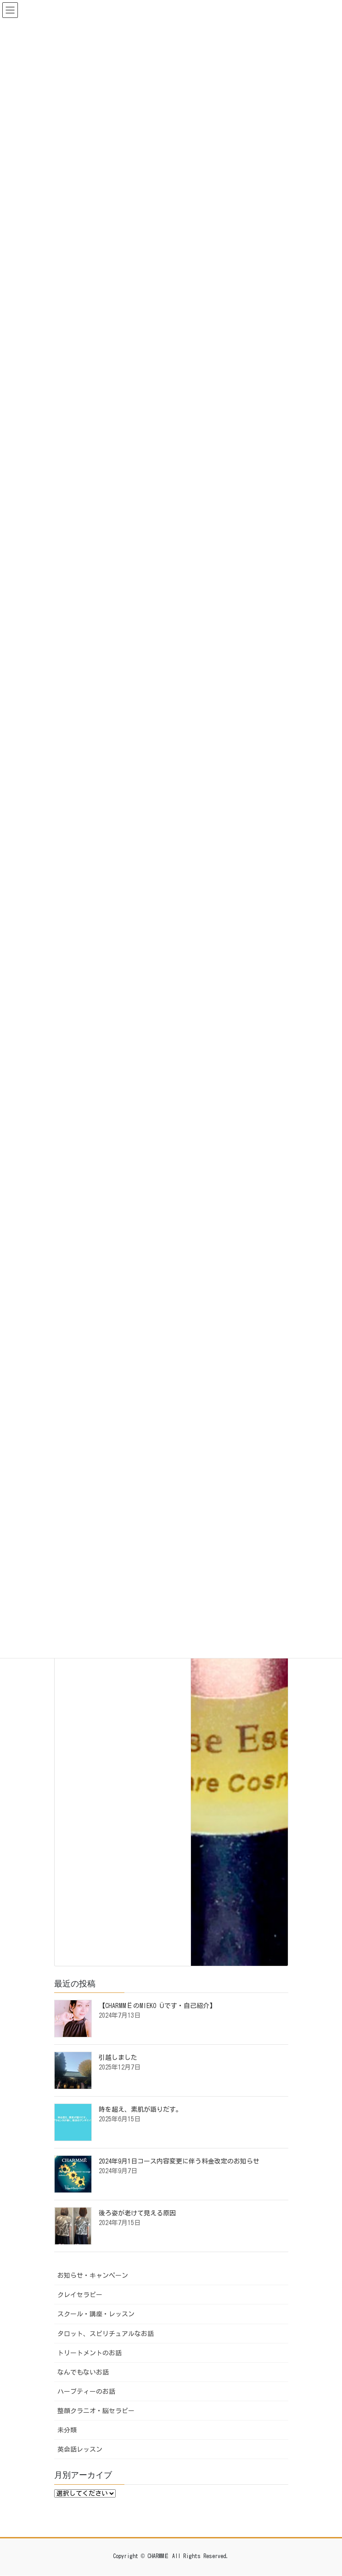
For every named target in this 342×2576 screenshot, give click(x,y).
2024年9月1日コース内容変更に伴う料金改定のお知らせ (179, 2161)
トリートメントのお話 (89, 2353)
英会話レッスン (79, 2449)
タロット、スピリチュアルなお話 (105, 2334)
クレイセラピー (79, 2295)
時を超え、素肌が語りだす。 (140, 2109)
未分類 (67, 2430)
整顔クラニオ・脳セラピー (96, 2411)
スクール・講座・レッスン (96, 2314)
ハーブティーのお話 (86, 2391)
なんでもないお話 (83, 2372)
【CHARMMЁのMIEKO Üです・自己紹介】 (157, 2006)
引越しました (118, 2057)
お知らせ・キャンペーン (92, 2275)
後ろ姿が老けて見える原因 (137, 2213)
